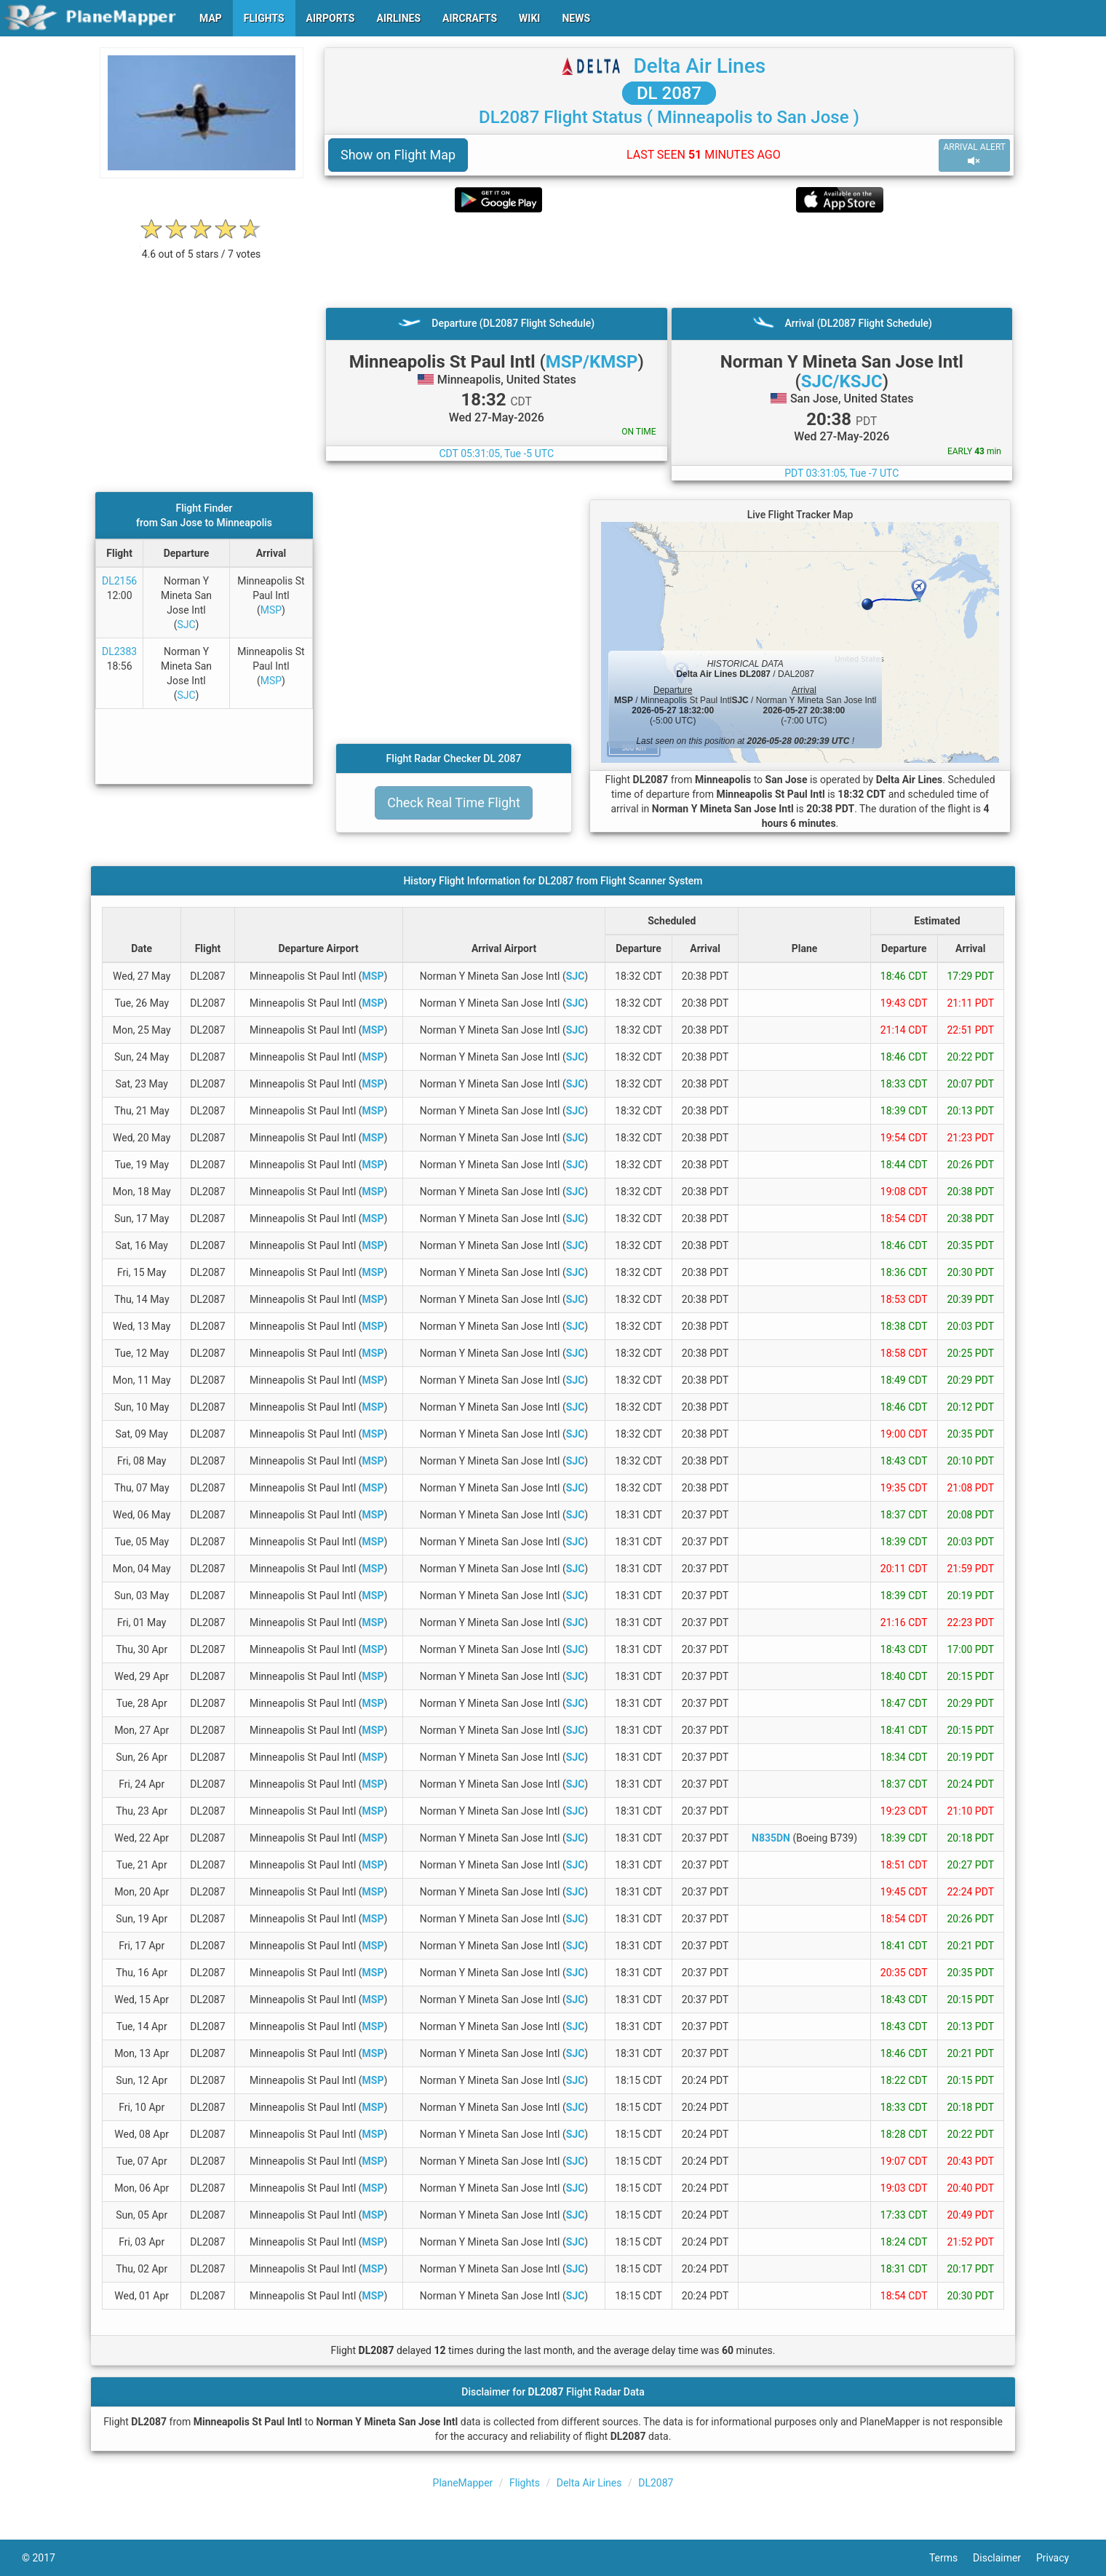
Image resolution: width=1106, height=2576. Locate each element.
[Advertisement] (669, 260)
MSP (271, 610)
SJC (187, 624)
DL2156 (119, 581)
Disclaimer (1004, 2558)
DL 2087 (669, 93)
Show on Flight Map (398, 154)
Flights (524, 2483)
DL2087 (655, 2483)
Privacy (1060, 2558)
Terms (951, 2558)
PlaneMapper (463, 2483)
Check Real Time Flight (453, 802)
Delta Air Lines (699, 66)
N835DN (771, 1838)
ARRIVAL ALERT (974, 154)
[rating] (201, 246)
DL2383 (119, 651)
